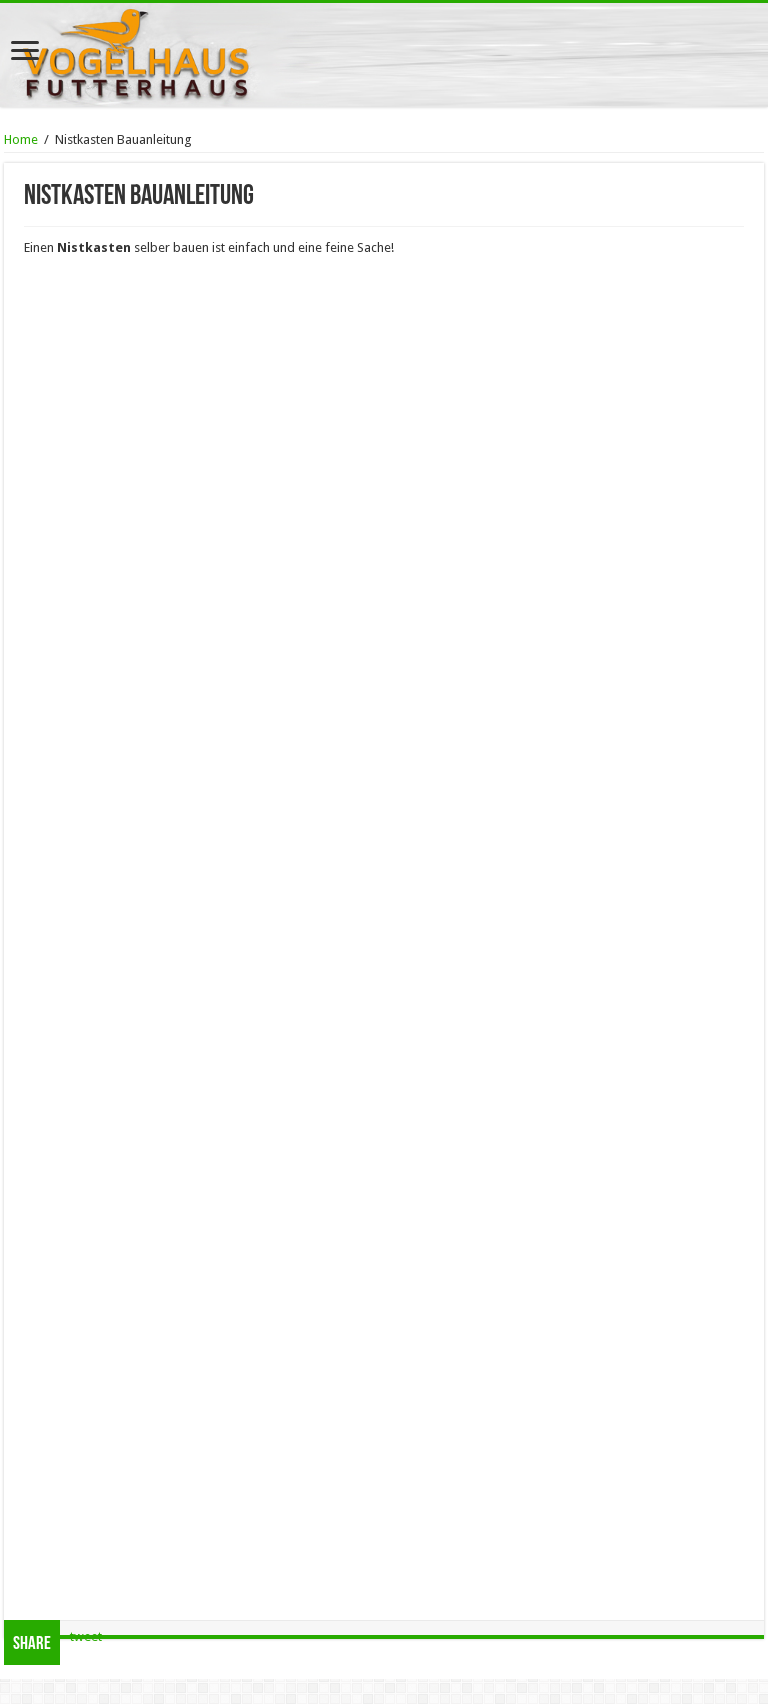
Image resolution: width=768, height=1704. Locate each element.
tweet (86, 1636)
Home (21, 139)
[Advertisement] (384, 1563)
